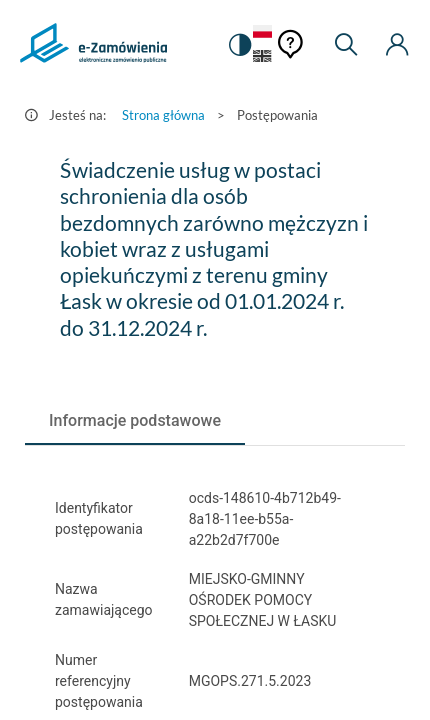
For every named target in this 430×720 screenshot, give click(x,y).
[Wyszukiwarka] (346, 45)
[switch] (239, 45)
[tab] (135, 421)
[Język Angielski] (262, 57)
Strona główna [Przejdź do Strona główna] (163, 115)
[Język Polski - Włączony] (262, 32)
